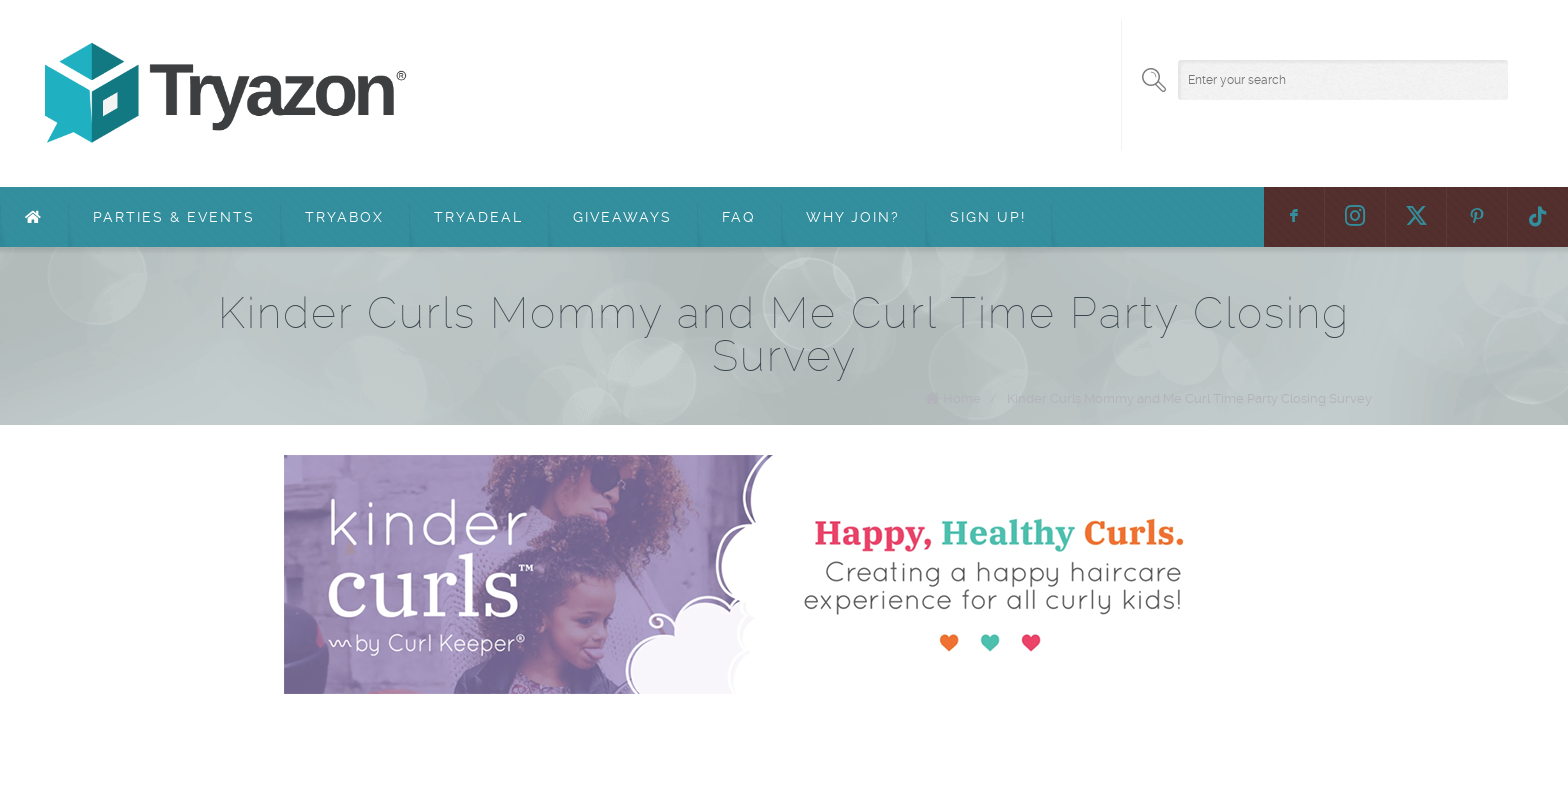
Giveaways (622, 217)
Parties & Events (174, 217)
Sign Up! (988, 217)
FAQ (739, 217)
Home (962, 398)
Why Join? (853, 217)
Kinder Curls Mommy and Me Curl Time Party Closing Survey (1189, 398)
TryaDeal (478, 217)
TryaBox (344, 217)
